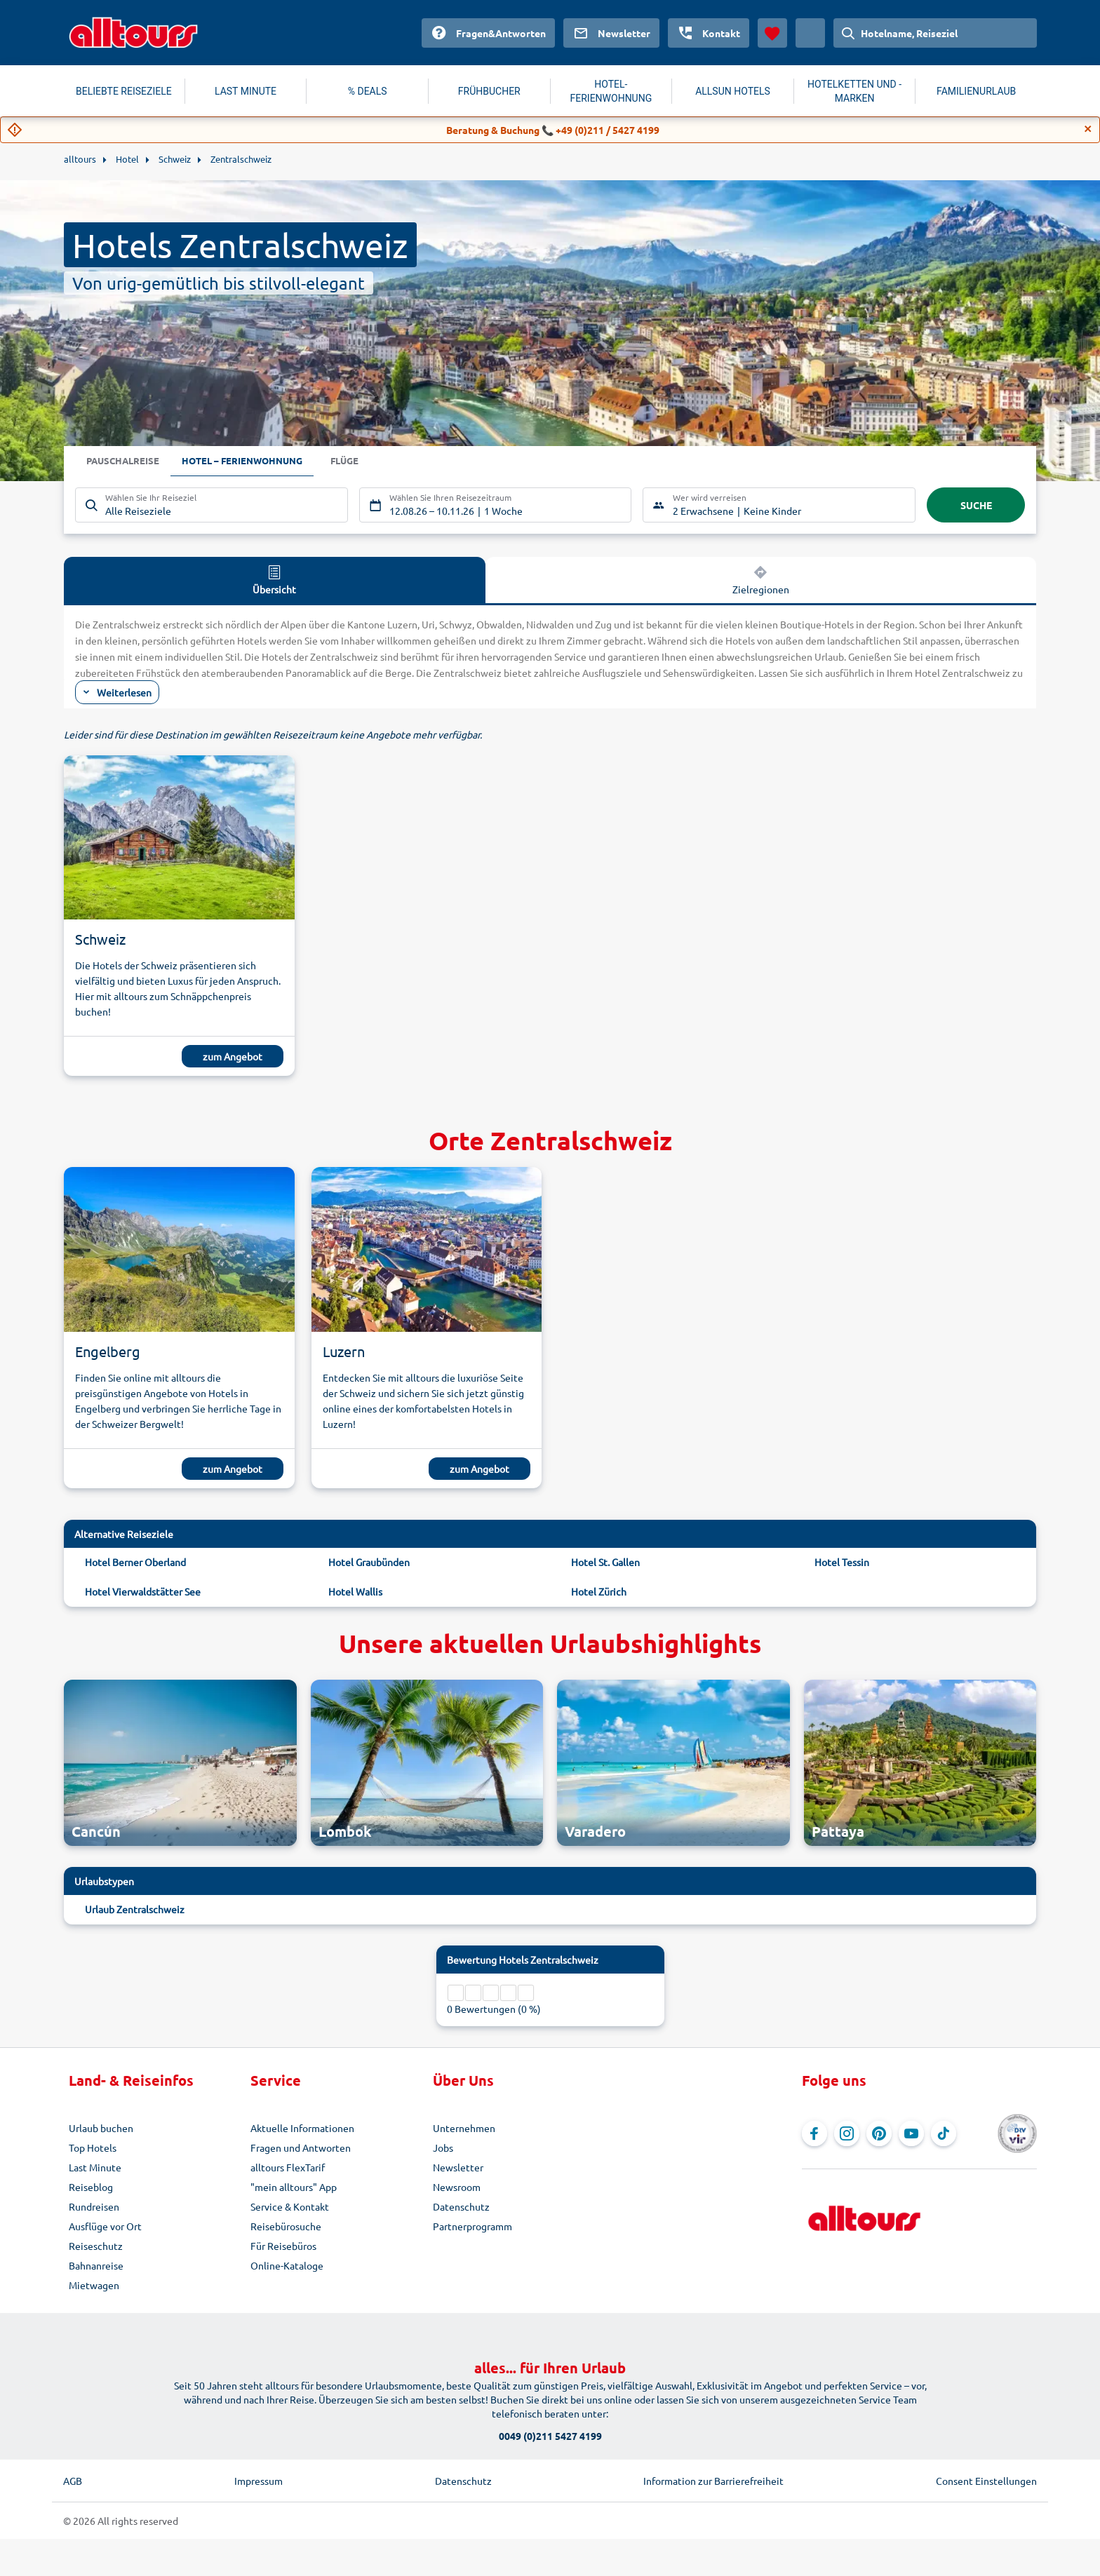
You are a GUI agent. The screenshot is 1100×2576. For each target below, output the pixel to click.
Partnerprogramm (472, 2226)
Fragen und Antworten (300, 2147)
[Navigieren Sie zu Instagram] (846, 2133)
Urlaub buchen (101, 2128)
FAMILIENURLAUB (976, 91)
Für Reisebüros (283, 2245)
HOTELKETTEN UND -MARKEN (854, 91)
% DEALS (367, 91)
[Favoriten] (772, 33)
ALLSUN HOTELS (732, 91)
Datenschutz (461, 2206)
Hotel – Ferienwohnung (250, 461)
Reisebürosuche (285, 2226)
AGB (72, 2480)
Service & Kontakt (289, 2206)
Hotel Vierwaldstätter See (143, 1591)
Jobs (443, 2147)
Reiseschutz (96, 2245)
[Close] (1088, 129)
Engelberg (107, 1351)
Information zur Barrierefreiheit (713, 2480)
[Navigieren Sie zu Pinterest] (879, 2133)
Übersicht (274, 579)
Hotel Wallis (355, 1591)
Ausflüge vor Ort (105, 2226)
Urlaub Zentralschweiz (135, 1909)
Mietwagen (94, 2285)
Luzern (344, 1351)
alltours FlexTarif (287, 2167)
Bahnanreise (96, 2265)
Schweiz (100, 939)
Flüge (357, 461)
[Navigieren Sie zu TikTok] (943, 2133)
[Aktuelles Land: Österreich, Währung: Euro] (810, 33)
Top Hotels (92, 2147)
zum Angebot (232, 1056)
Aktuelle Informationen (302, 2128)
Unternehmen (464, 2128)
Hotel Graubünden (369, 1562)
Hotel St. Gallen (605, 1562)
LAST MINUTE (245, 91)
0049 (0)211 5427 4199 (550, 2435)
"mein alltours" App (293, 2186)
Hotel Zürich (598, 1591)
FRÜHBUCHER (489, 91)
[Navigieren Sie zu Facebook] (814, 2133)
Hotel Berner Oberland (135, 1562)
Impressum (258, 2480)
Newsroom (457, 2186)
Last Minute (95, 2167)
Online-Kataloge (286, 2265)
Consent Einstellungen (986, 2480)
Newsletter (458, 2167)
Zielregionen (760, 579)
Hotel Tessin (841, 1562)
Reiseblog (91, 2186)
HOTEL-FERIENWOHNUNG (611, 91)
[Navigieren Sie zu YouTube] (911, 2133)
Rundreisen (94, 2206)
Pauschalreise (124, 461)
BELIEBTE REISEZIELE (124, 91)
